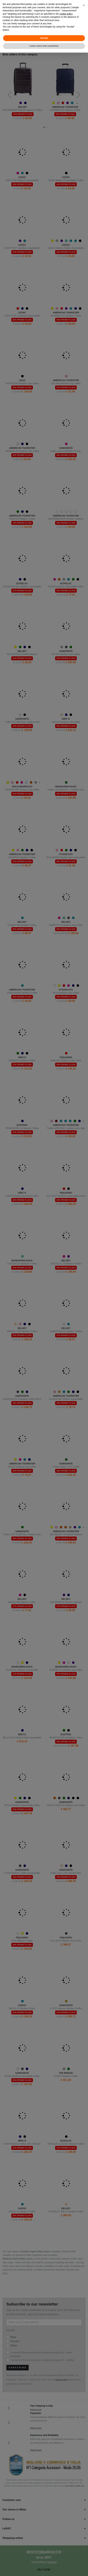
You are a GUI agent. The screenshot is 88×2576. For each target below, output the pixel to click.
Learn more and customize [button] (43, 46)
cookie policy (66, 13)
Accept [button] (44, 38)
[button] (83, 5)
